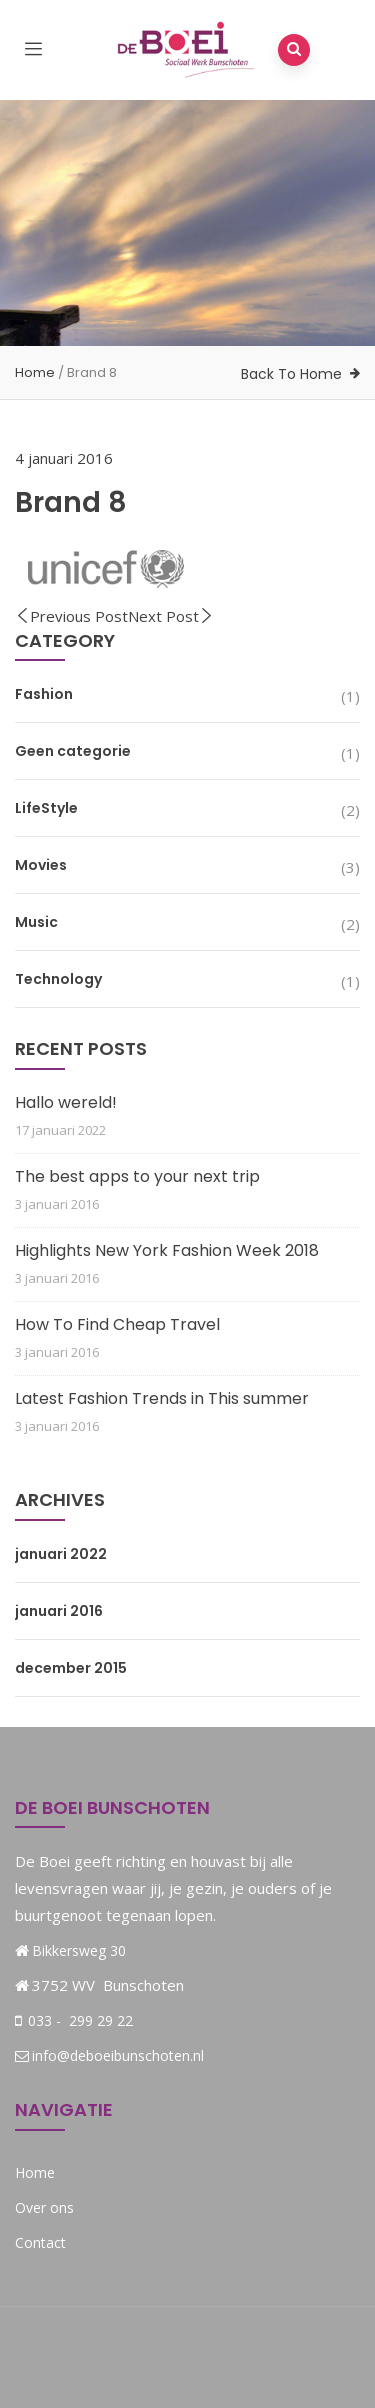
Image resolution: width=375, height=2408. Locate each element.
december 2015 (71, 1668)
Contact (40, 2242)
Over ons (44, 2207)
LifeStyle (46, 808)
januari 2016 (59, 1611)
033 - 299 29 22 (78, 2020)
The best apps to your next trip (137, 1176)
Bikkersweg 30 (79, 1950)
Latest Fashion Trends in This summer (162, 1398)
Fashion (44, 694)
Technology (58, 979)
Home (35, 372)
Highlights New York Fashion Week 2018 (167, 1250)
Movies (41, 865)
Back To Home (291, 374)
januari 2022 (61, 1554)
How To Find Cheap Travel (117, 1324)
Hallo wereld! (66, 1102)
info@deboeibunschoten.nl (109, 2055)
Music (36, 922)
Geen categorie (73, 751)
